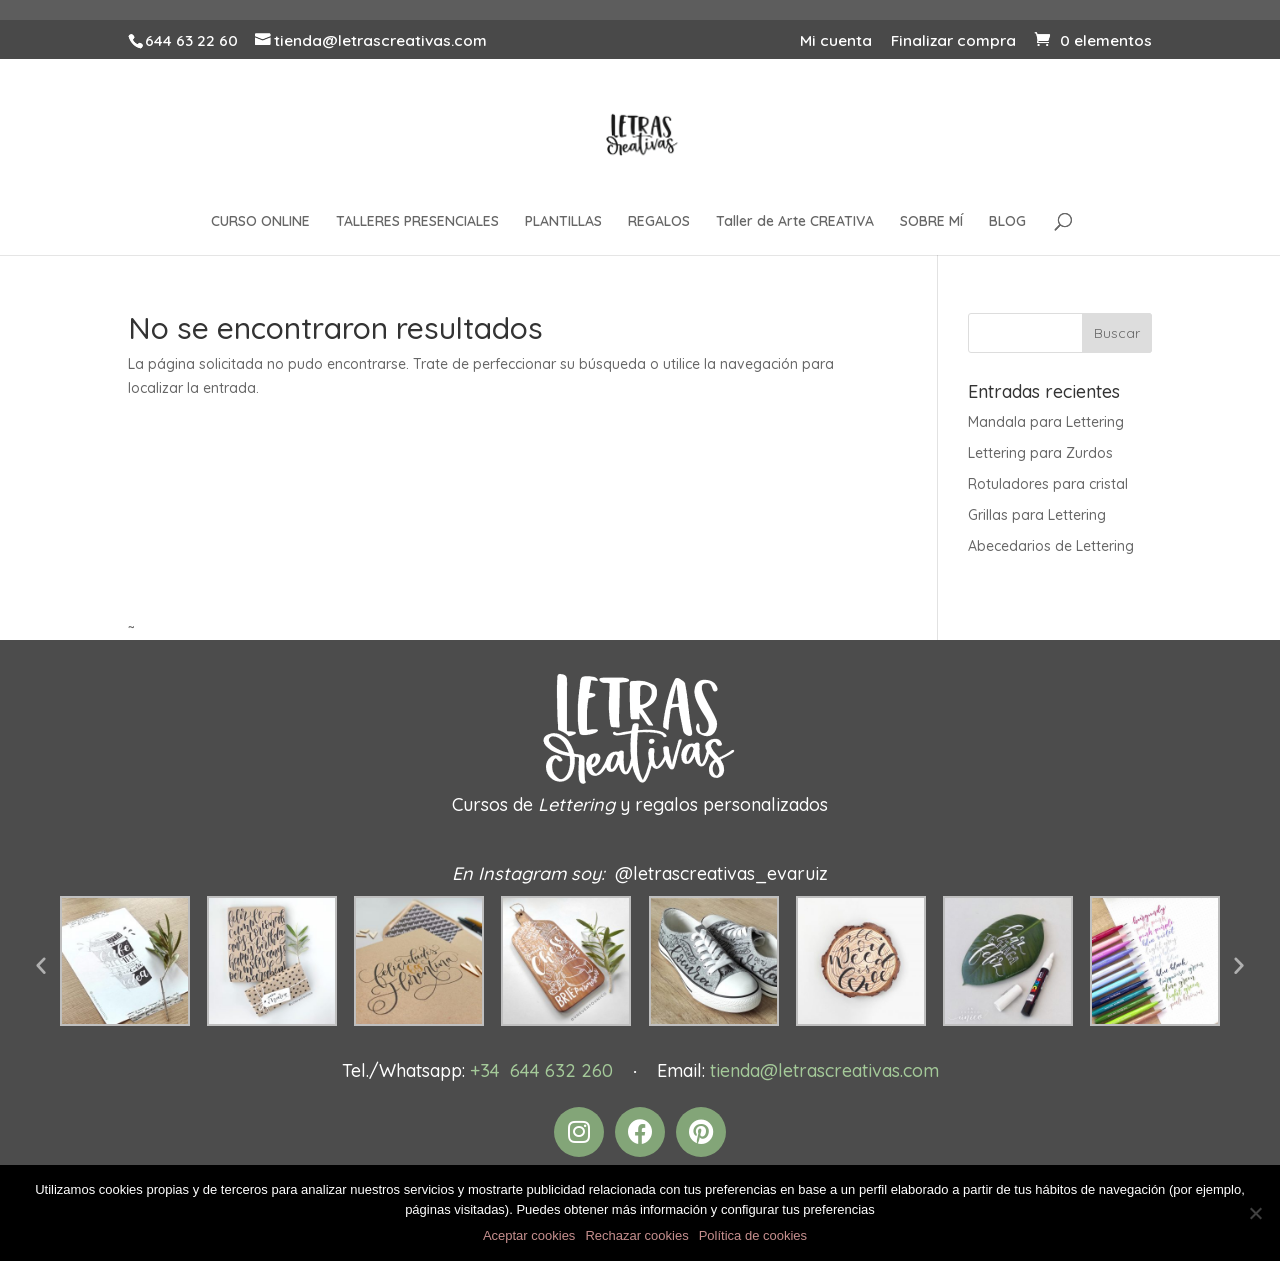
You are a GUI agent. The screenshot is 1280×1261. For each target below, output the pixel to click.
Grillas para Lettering (1037, 515)
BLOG (1007, 222)
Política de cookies (753, 1235)
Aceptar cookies (529, 1235)
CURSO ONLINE (260, 222)
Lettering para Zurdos (1040, 453)
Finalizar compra (953, 41)
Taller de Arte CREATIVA (795, 222)
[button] (41, 965)
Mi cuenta (836, 41)
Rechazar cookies (636, 1235)
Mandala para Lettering (1046, 422)
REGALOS (659, 222)
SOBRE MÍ (931, 222)
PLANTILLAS (563, 222)
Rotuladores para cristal (1048, 484)
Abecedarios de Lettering (1051, 546)
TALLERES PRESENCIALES (417, 222)
